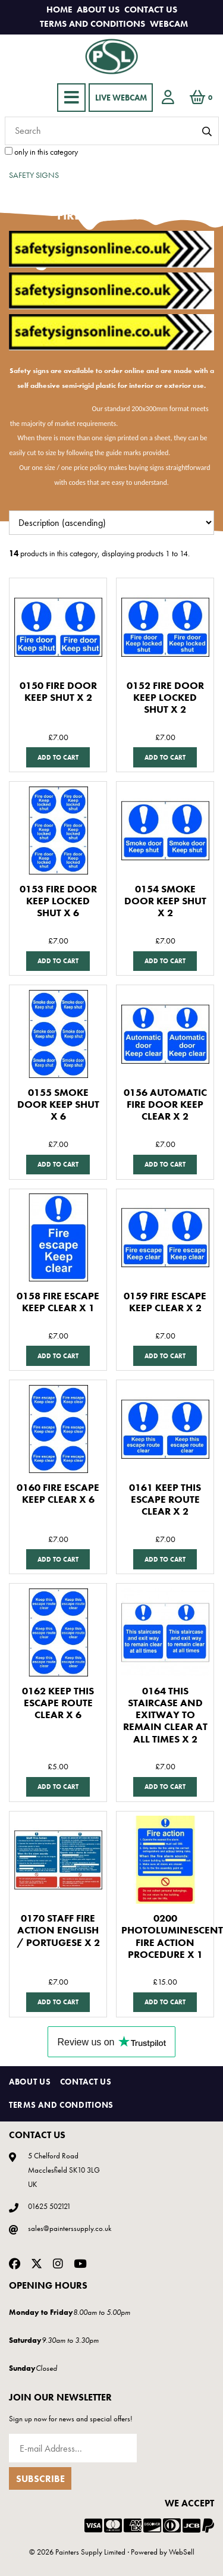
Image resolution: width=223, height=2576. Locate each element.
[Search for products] (112, 131)
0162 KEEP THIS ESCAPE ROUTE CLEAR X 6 (58, 1703)
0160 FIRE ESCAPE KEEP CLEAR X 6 (58, 1493)
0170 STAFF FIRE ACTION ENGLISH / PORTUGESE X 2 (58, 1930)
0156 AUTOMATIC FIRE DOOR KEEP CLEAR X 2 (165, 1104)
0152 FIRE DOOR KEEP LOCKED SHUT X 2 (165, 697)
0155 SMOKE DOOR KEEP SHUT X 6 (58, 1104)
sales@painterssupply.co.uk (69, 2228)
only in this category (41, 151)
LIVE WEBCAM (121, 97)
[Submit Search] (206, 132)
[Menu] (71, 97)
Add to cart (57, 757)
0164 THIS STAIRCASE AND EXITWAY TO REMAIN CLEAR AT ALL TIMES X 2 (165, 1715)
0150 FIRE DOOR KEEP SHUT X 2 (58, 691)
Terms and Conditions (92, 24)
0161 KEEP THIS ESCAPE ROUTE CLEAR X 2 (165, 1499)
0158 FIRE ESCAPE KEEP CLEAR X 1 (58, 1302)
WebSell (181, 2552)
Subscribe (40, 2478)
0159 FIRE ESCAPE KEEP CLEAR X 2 (165, 1302)
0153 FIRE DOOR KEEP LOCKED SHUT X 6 (58, 901)
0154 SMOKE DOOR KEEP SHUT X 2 (165, 901)
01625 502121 (49, 2206)
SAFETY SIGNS (34, 175)
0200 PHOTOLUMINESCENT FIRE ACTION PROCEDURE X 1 (172, 1936)
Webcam (169, 24)
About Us (98, 9)
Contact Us (150, 9)
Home (59, 9)
